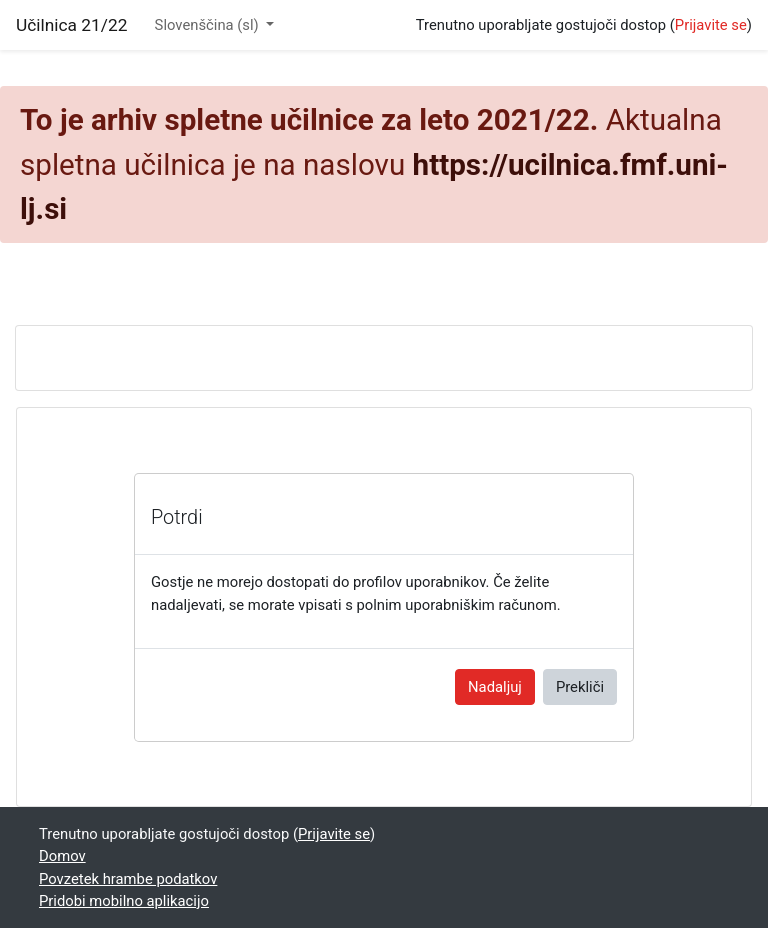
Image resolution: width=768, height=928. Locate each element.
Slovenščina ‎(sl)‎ (209, 25)
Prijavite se (711, 25)
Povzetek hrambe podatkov (128, 879)
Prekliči (580, 687)
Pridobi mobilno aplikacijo (124, 901)
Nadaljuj (495, 687)
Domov (62, 856)
